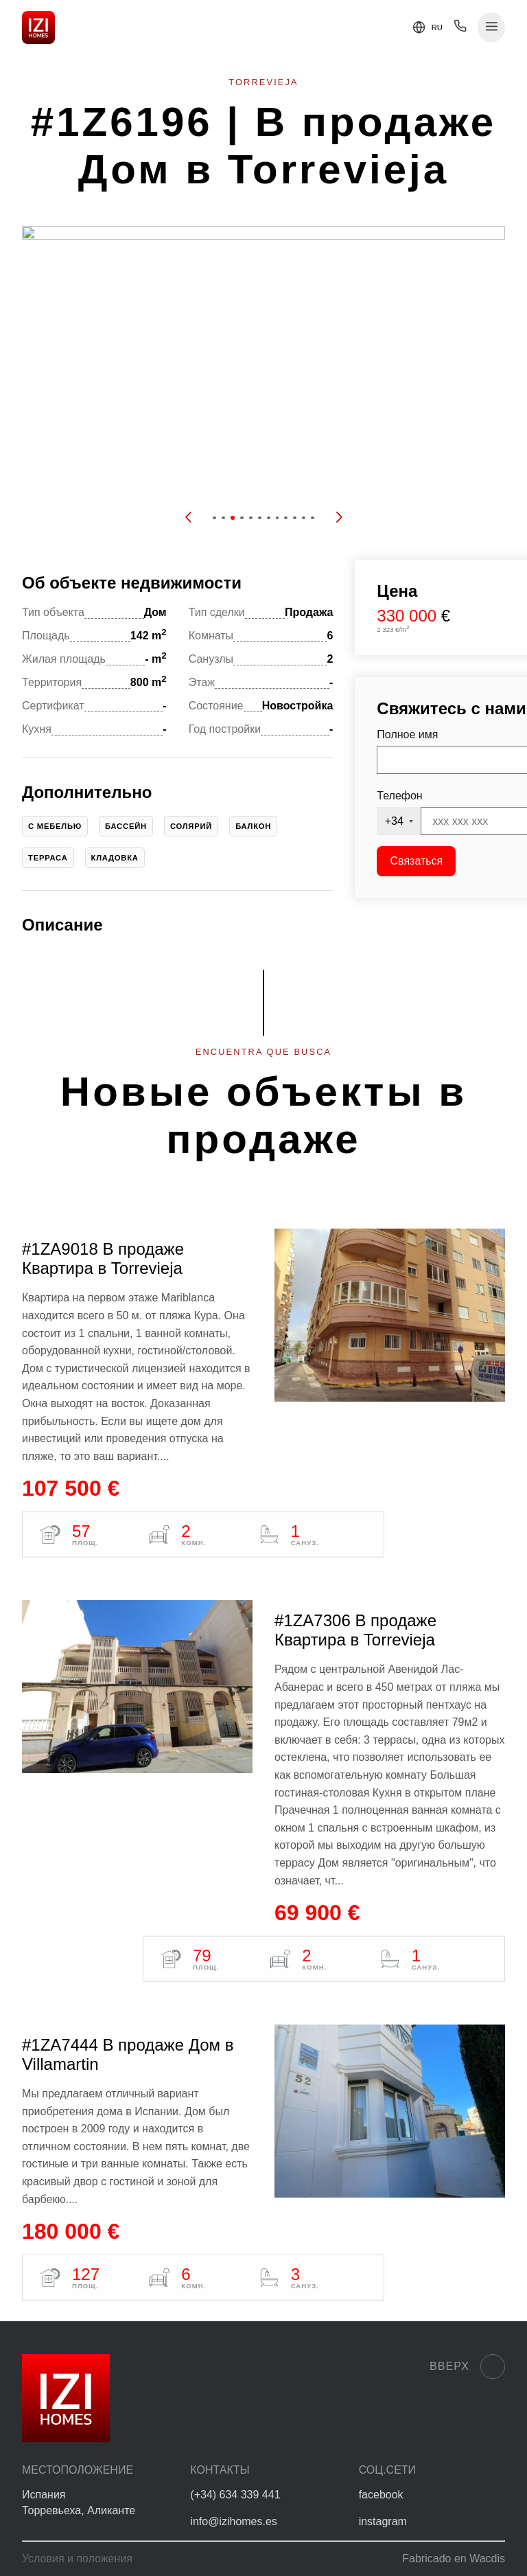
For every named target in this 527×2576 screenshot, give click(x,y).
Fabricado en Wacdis (453, 2558)
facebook (381, 2494)
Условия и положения (77, 2558)
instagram (383, 2521)
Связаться (416, 861)
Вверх (467, 2366)
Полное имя (407, 734)
